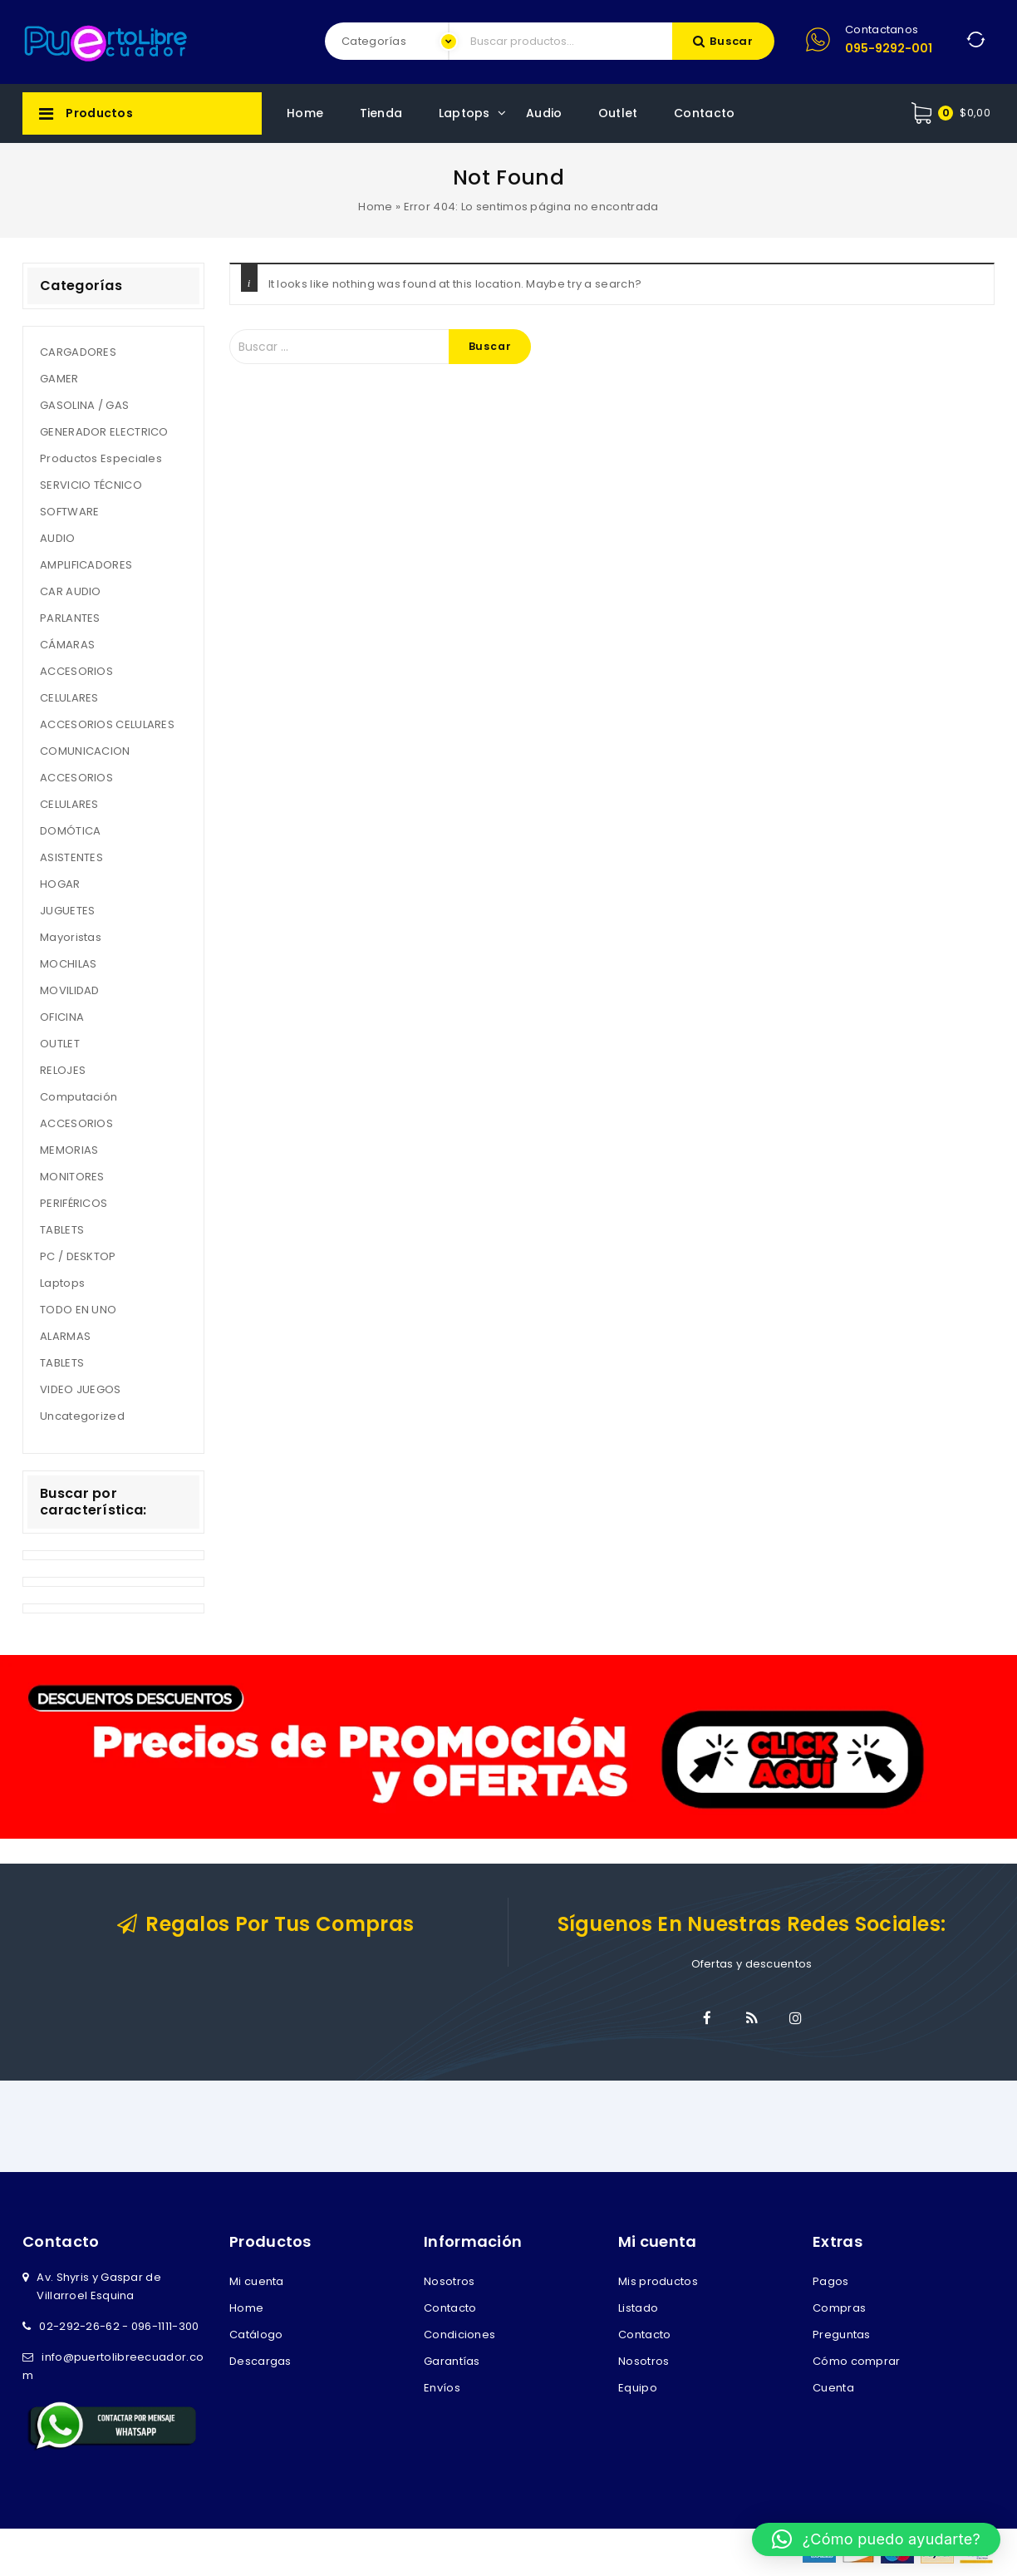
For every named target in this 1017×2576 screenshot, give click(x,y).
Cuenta (833, 2388)
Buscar (732, 41)
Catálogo (255, 2334)
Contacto (704, 113)
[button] (876, 2539)
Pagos (831, 2281)
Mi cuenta (256, 2281)
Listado (638, 2308)
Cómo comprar (857, 2361)
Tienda (381, 113)
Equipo (637, 2388)
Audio (544, 113)
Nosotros (449, 2281)
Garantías (452, 2361)
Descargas (260, 2361)
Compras (839, 2308)
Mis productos (658, 2281)
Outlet (618, 113)
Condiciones (459, 2334)
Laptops (464, 113)
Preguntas (842, 2334)
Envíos (442, 2388)
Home (305, 113)
